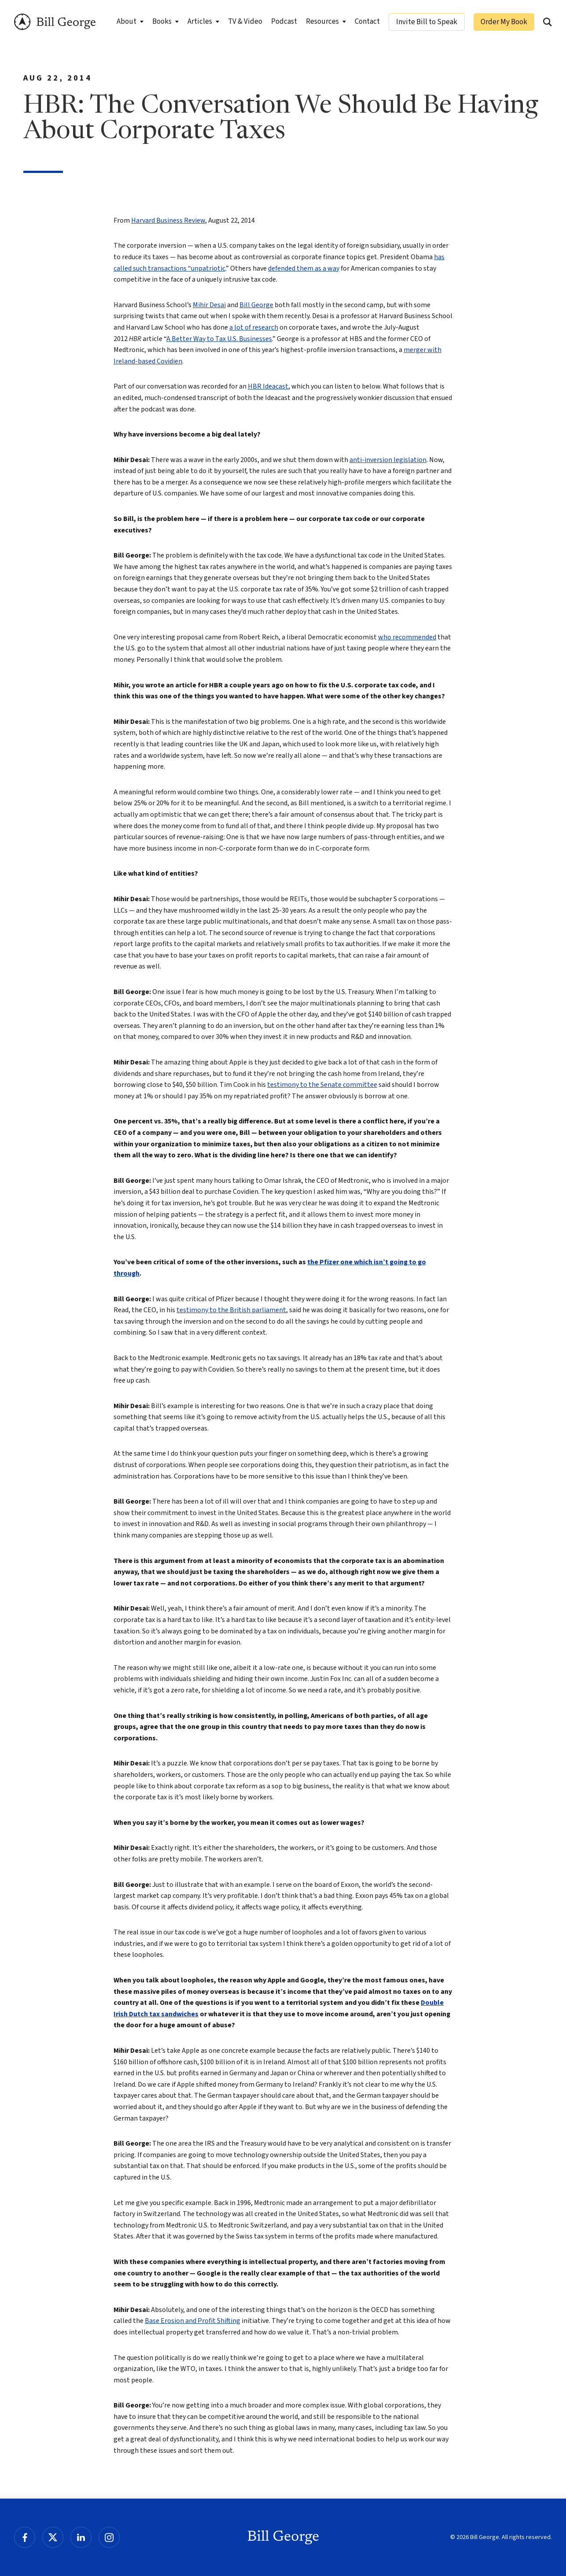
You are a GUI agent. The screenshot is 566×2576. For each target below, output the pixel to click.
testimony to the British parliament (231, 1310)
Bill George (55, 21)
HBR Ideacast (268, 386)
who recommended (407, 637)
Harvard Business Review (168, 220)
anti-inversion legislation (387, 460)
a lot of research (253, 327)
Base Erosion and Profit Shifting (192, 2321)
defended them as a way (303, 268)
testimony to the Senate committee (322, 1085)
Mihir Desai (209, 305)
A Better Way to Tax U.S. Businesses (219, 339)
